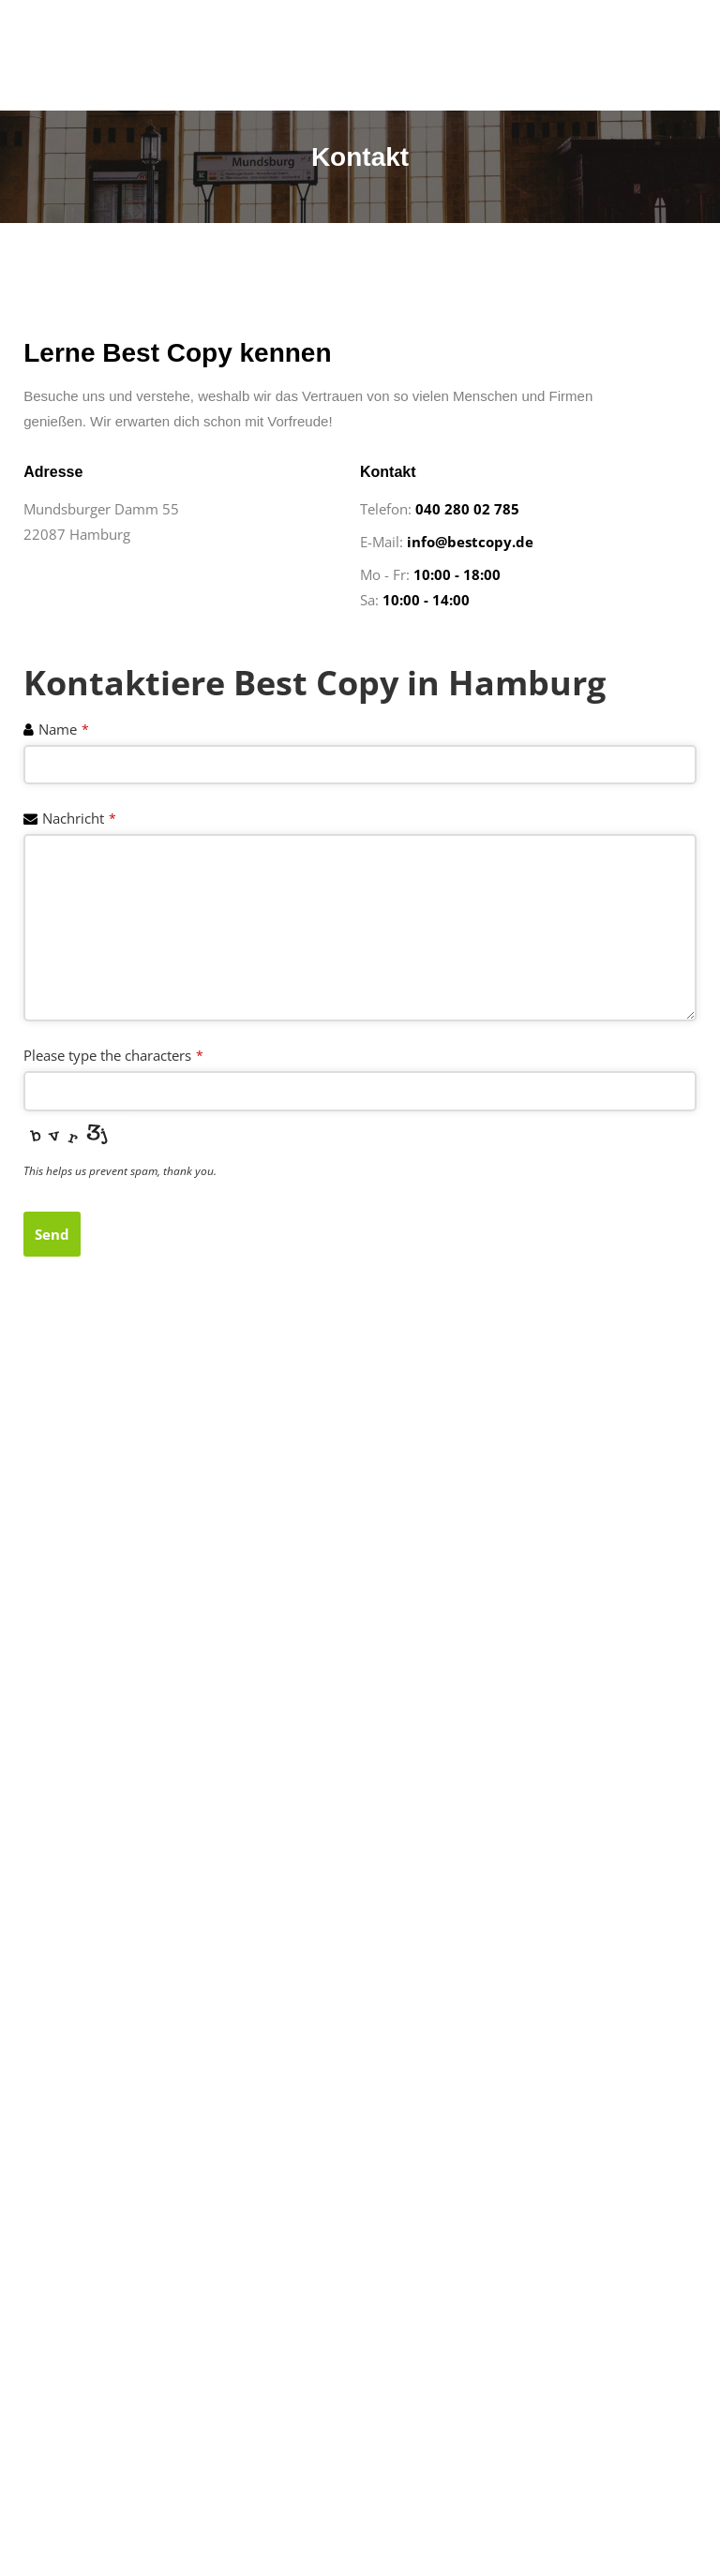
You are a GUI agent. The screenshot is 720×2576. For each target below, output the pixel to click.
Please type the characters (113, 1055)
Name (63, 729)
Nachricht (79, 818)
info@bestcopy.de (470, 541)
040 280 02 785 (467, 508)
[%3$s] (360, 1606)
